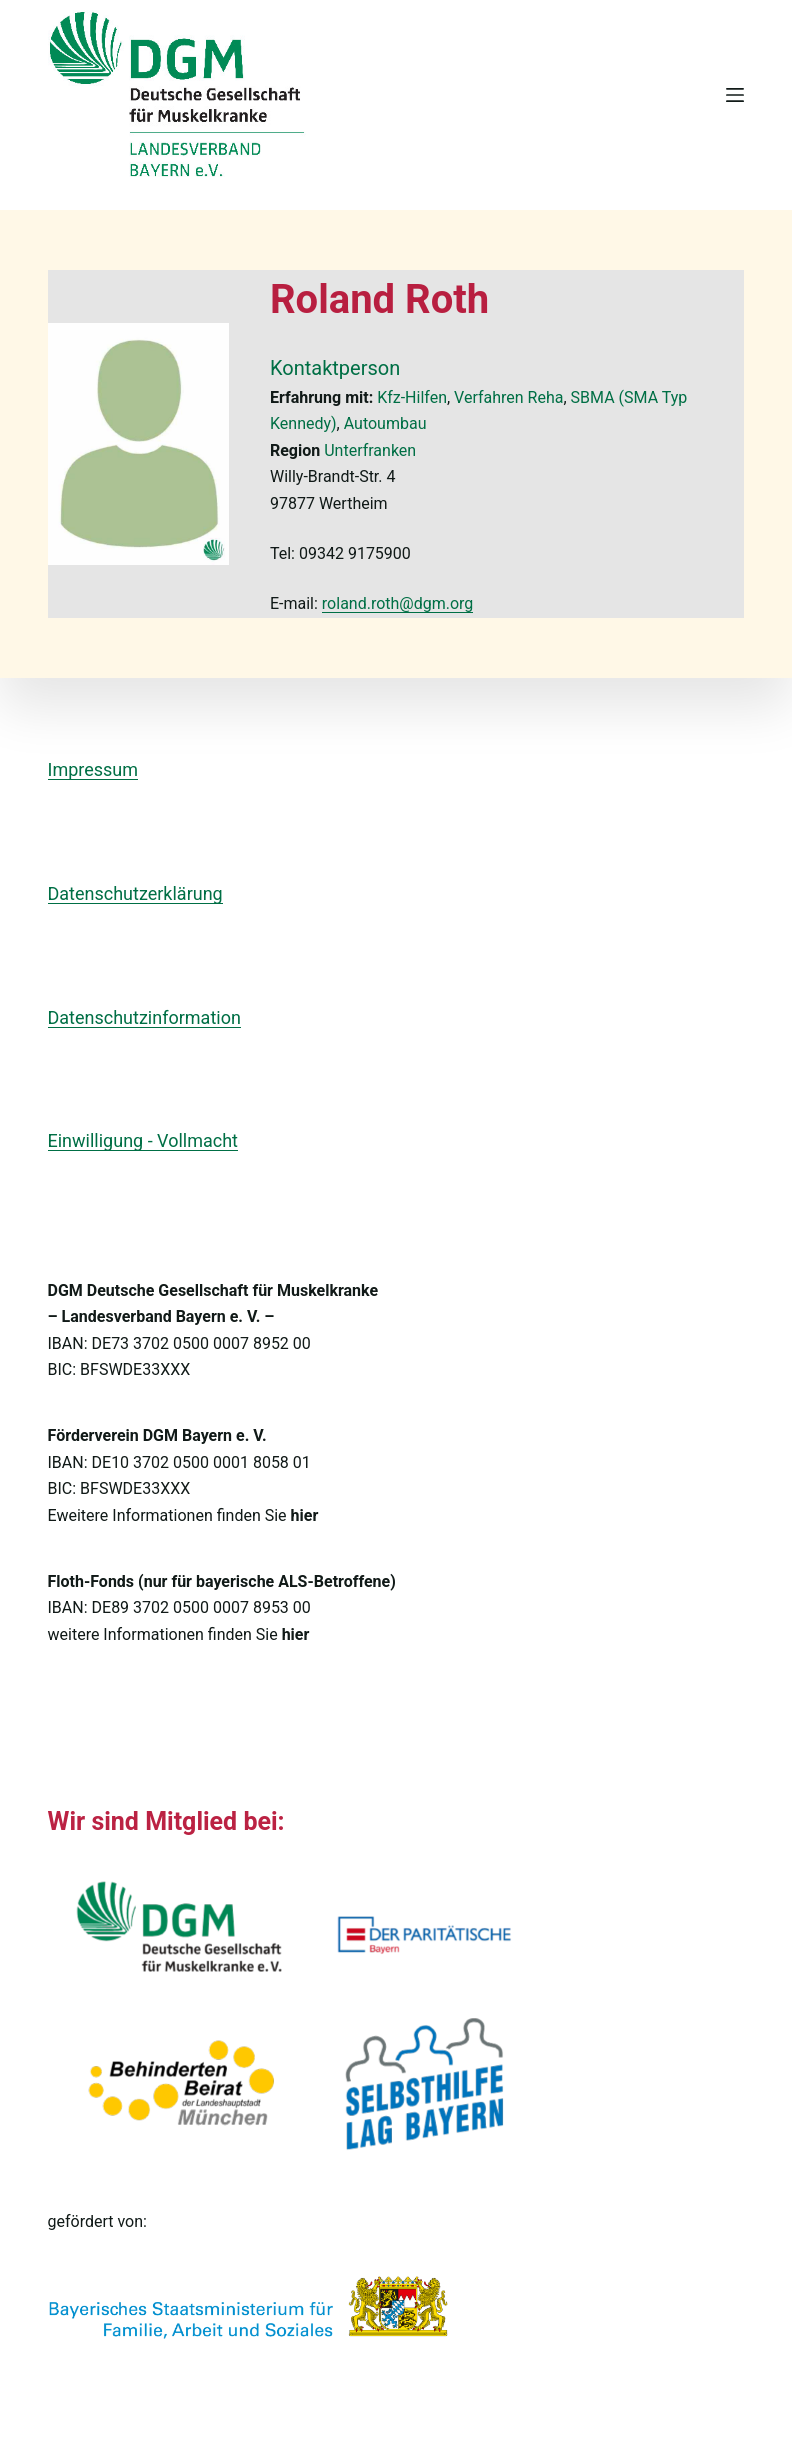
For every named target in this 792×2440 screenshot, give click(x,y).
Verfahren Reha (508, 397)
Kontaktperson (335, 368)
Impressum (93, 769)
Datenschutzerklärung (135, 893)
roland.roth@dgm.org (398, 603)
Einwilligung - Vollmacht (143, 1140)
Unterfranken (370, 450)
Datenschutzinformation (144, 1017)
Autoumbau (385, 423)
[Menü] (735, 95)
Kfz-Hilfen (412, 397)
